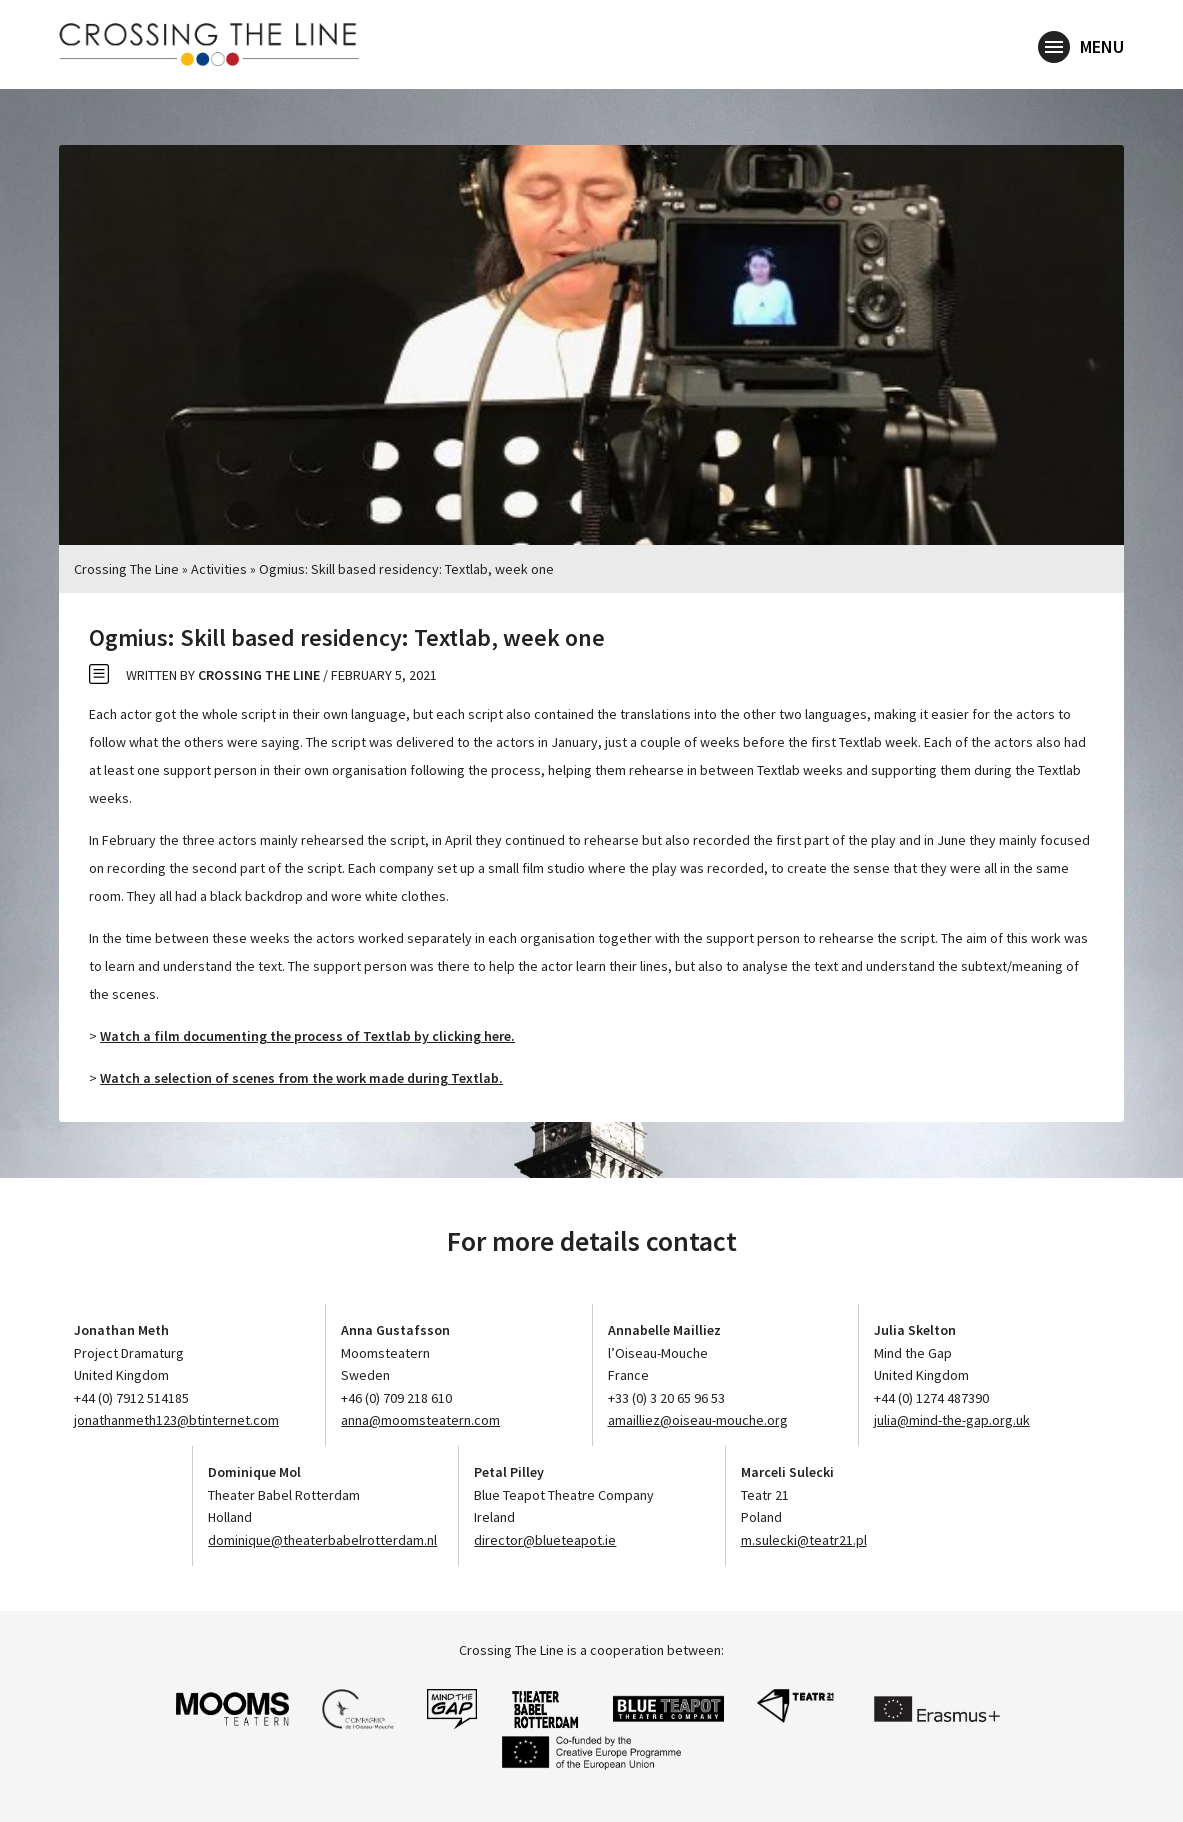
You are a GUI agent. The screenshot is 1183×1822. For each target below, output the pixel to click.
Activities (219, 569)
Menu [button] (1081, 48)
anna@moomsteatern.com (420, 1420)
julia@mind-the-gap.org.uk (952, 1420)
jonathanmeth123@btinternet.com (176, 1420)
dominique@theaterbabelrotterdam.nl (322, 1540)
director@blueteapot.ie (545, 1540)
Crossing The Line (126, 569)
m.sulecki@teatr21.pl (804, 1540)
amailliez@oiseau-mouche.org (698, 1420)
